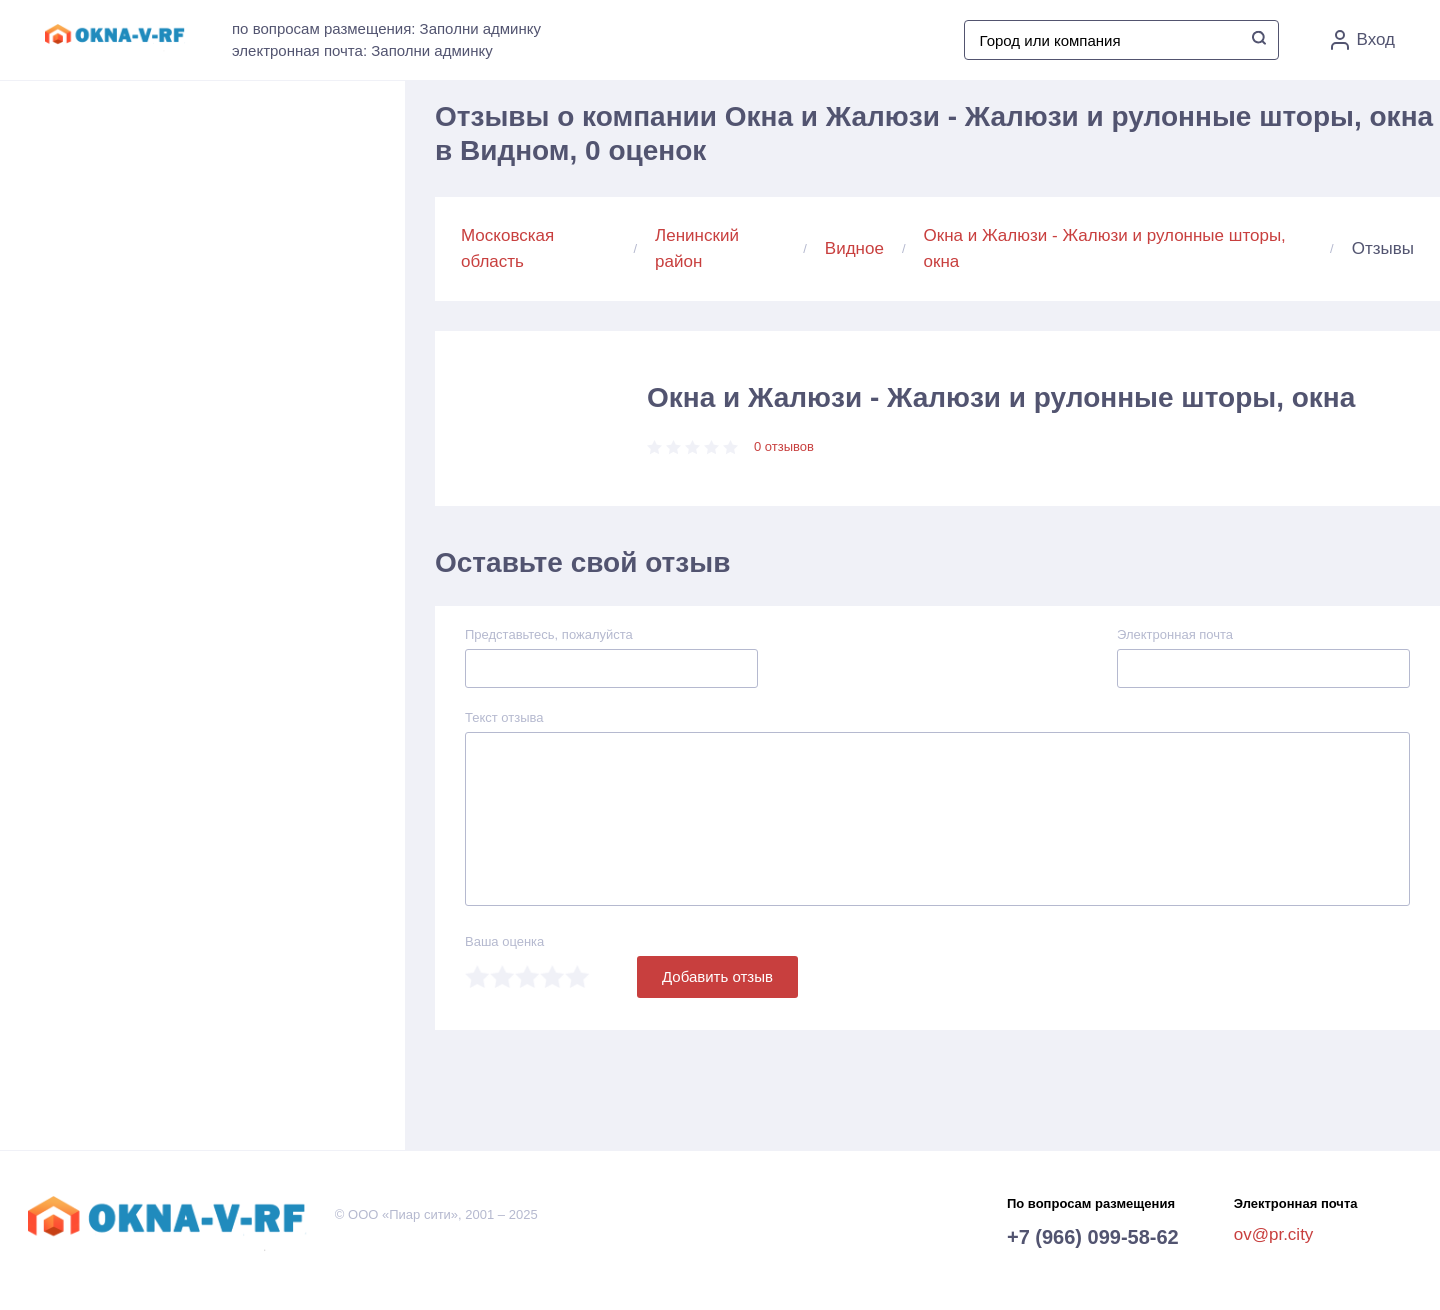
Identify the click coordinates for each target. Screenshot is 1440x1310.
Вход (1363, 40)
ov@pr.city (1274, 1234)
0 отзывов (784, 446)
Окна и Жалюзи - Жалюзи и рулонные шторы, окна (1105, 248)
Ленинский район (697, 248)
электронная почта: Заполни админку (362, 50)
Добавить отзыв (717, 976)
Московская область (507, 248)
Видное (854, 248)
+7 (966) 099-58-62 (1093, 1237)
